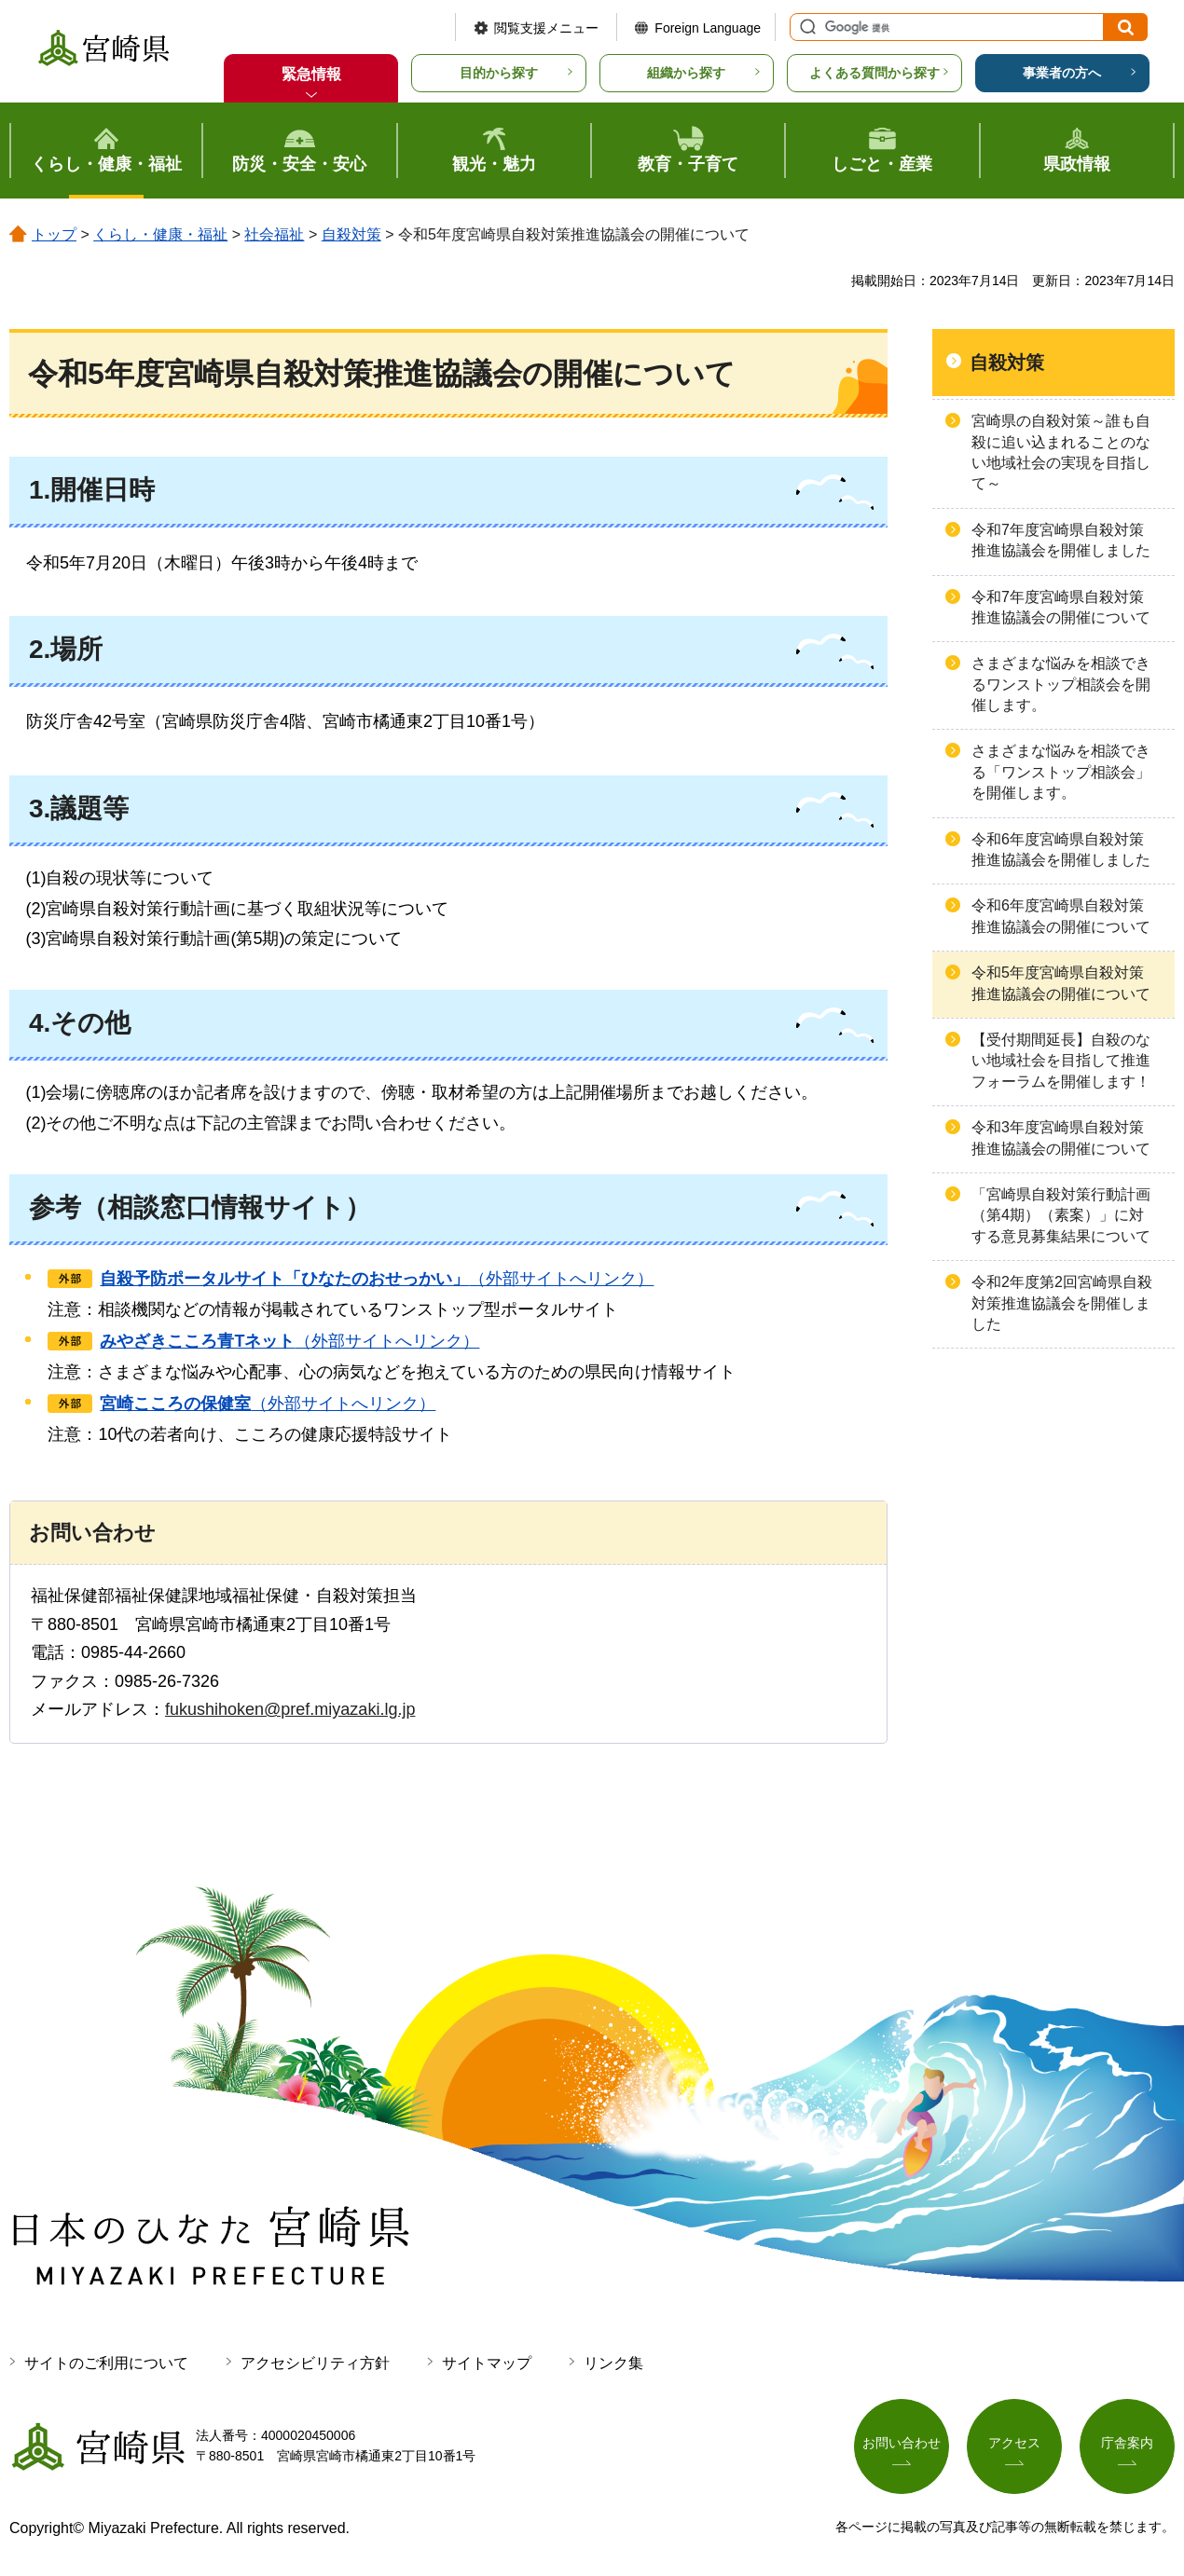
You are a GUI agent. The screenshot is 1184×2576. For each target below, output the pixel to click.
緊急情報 (311, 74)
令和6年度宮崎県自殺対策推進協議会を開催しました (1060, 849)
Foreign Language (707, 28)
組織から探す (686, 72)
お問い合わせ (901, 2442)
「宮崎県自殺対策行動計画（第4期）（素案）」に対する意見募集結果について (1060, 1215)
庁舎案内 (1127, 2442)
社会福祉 (274, 234)
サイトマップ (486, 2363)
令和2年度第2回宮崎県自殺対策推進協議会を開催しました (1061, 1303)
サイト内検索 (805, 27)
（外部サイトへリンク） (377, 1278)
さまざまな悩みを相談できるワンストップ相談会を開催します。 (1060, 684)
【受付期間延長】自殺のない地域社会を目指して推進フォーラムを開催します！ (1060, 1060)
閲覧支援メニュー (546, 28)
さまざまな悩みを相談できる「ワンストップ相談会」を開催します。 (1060, 772)
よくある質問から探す (874, 72)
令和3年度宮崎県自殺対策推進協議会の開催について (1060, 1137)
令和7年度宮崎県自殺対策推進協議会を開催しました (1060, 540)
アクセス (1014, 2442)
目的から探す (499, 72)
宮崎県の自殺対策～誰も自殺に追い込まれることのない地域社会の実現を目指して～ (1060, 452)
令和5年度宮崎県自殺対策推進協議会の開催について (1060, 983)
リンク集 (613, 2363)
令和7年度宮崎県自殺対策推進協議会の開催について (1060, 607)
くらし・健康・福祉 (160, 234)
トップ (54, 234)
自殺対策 (351, 234)
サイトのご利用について (106, 2363)
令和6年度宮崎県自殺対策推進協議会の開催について (1060, 915)
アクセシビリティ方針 (315, 2363)
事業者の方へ (1062, 72)
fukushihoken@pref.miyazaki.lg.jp (290, 1709)
